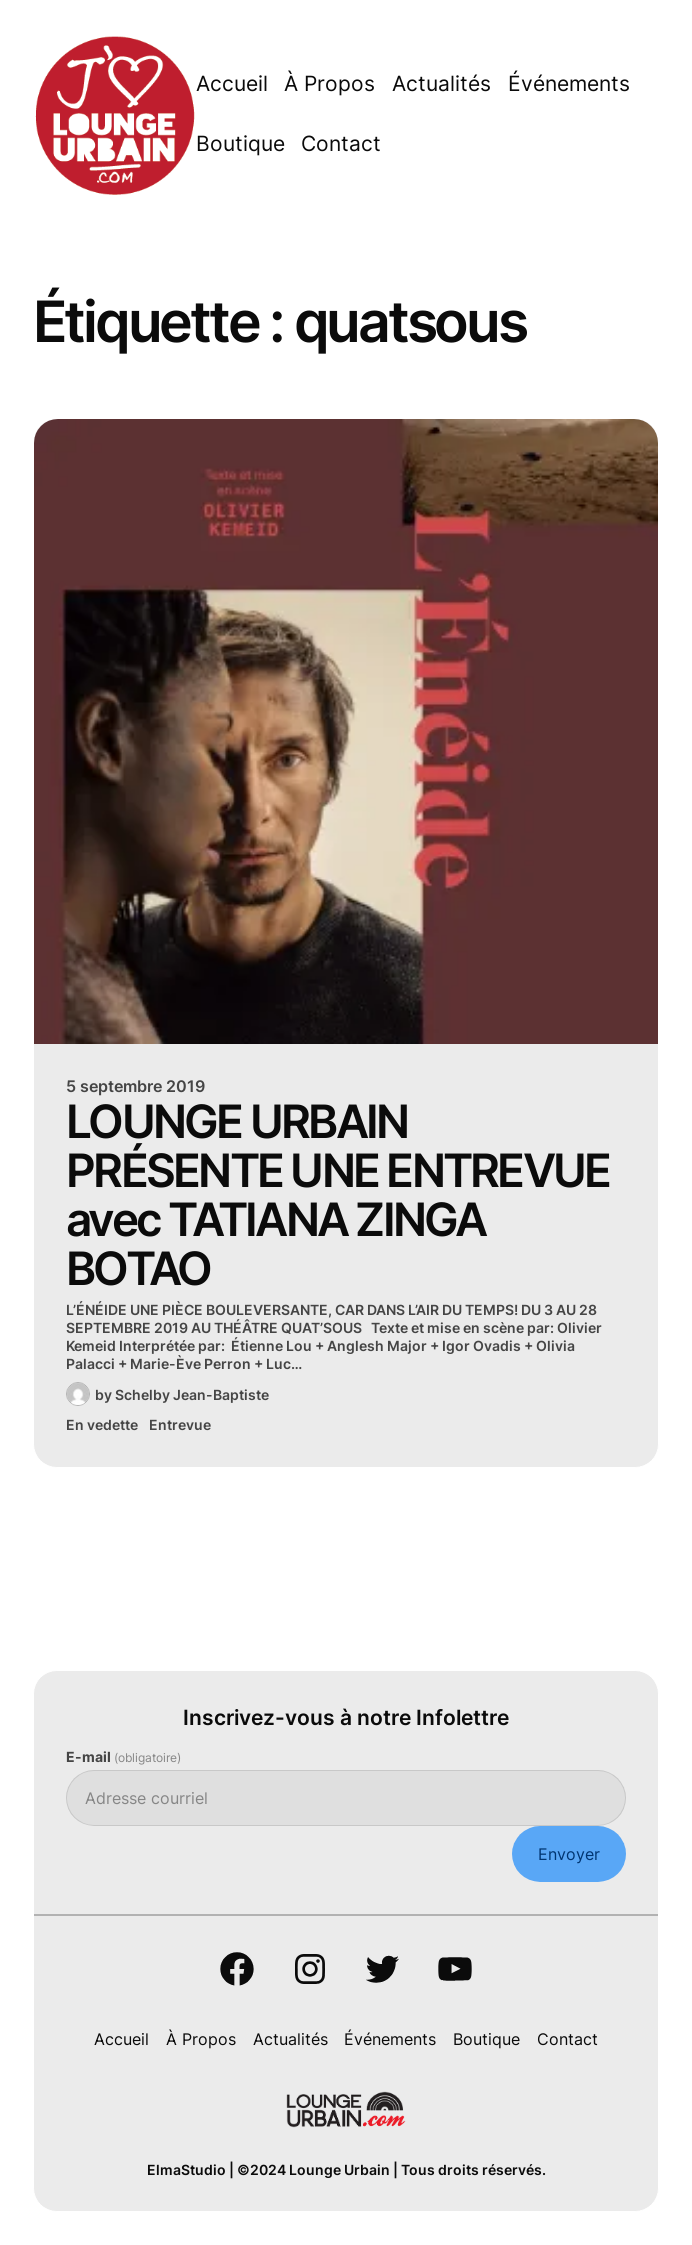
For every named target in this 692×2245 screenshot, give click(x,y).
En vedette (102, 1424)
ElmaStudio (186, 2169)
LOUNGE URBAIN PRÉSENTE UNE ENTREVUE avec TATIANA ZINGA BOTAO (337, 1195)
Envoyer (569, 1854)
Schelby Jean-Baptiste (192, 1394)
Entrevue (180, 1424)
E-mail (123, 1756)
